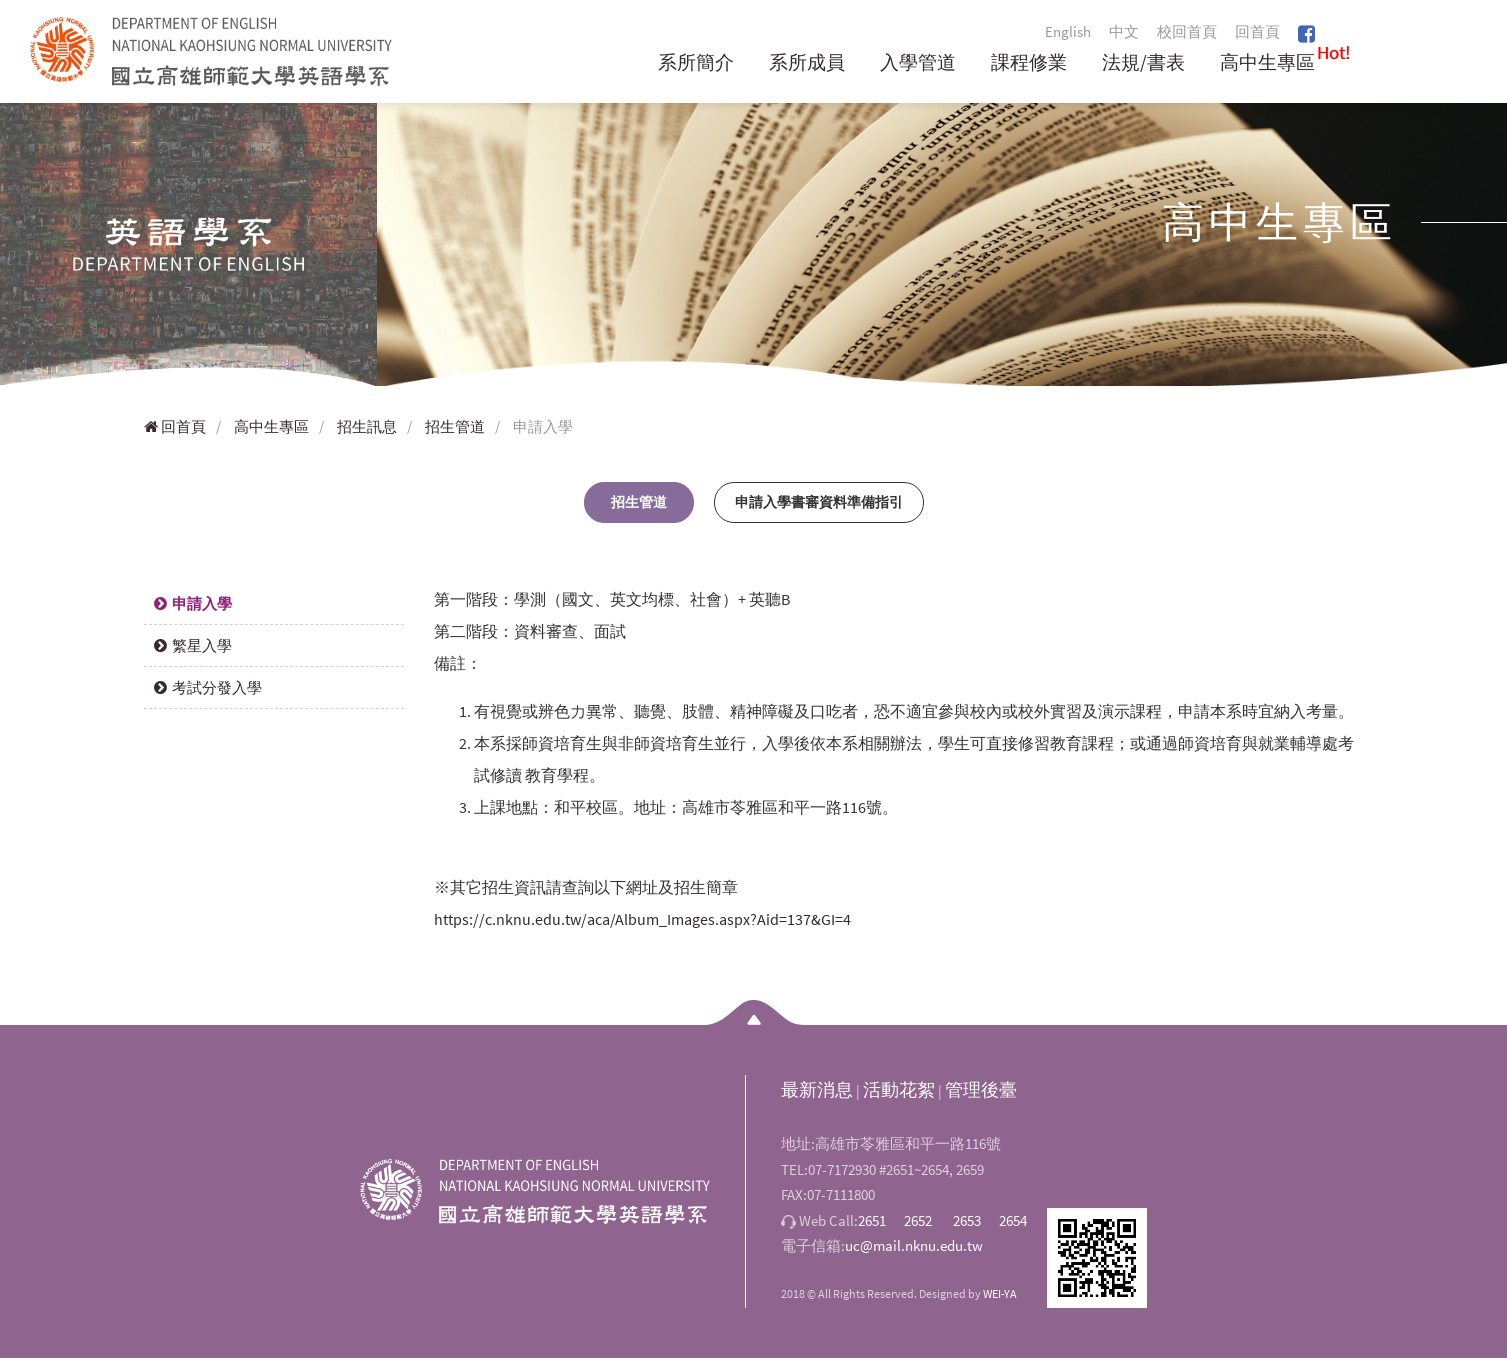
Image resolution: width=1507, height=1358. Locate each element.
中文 (1124, 31)
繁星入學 (193, 645)
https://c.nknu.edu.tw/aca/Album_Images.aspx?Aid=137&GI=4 (642, 919)
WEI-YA (1000, 1293)
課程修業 (1029, 63)
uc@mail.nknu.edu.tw (914, 1245)
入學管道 (918, 63)
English (1068, 31)
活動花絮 (899, 1089)
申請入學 (193, 603)
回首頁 (1257, 31)
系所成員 (807, 63)
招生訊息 (367, 426)
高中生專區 (1267, 63)
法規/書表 (1143, 63)
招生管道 (455, 426)
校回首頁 (1187, 31)
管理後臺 (981, 1089)
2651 (872, 1220)
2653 (967, 1220)
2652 (918, 1220)
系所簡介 (696, 63)
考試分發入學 (208, 687)
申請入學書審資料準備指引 (819, 502)
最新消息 (817, 1089)
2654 (1013, 1220)
